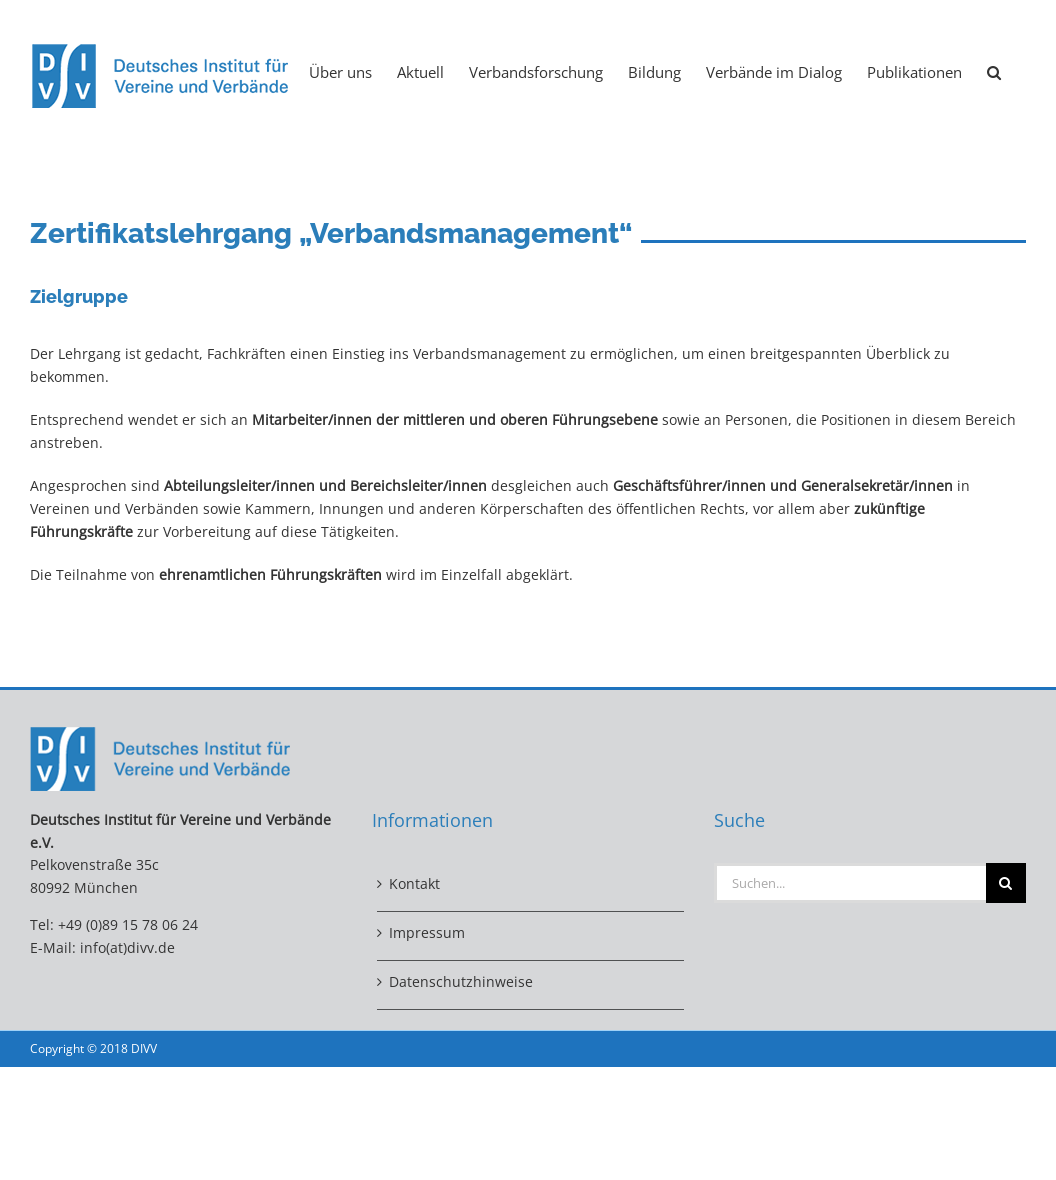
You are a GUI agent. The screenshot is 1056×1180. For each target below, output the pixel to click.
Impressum (427, 932)
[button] (994, 71)
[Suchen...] (850, 883)
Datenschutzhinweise (461, 981)
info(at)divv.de (127, 947)
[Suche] (1006, 883)
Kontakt (414, 883)
